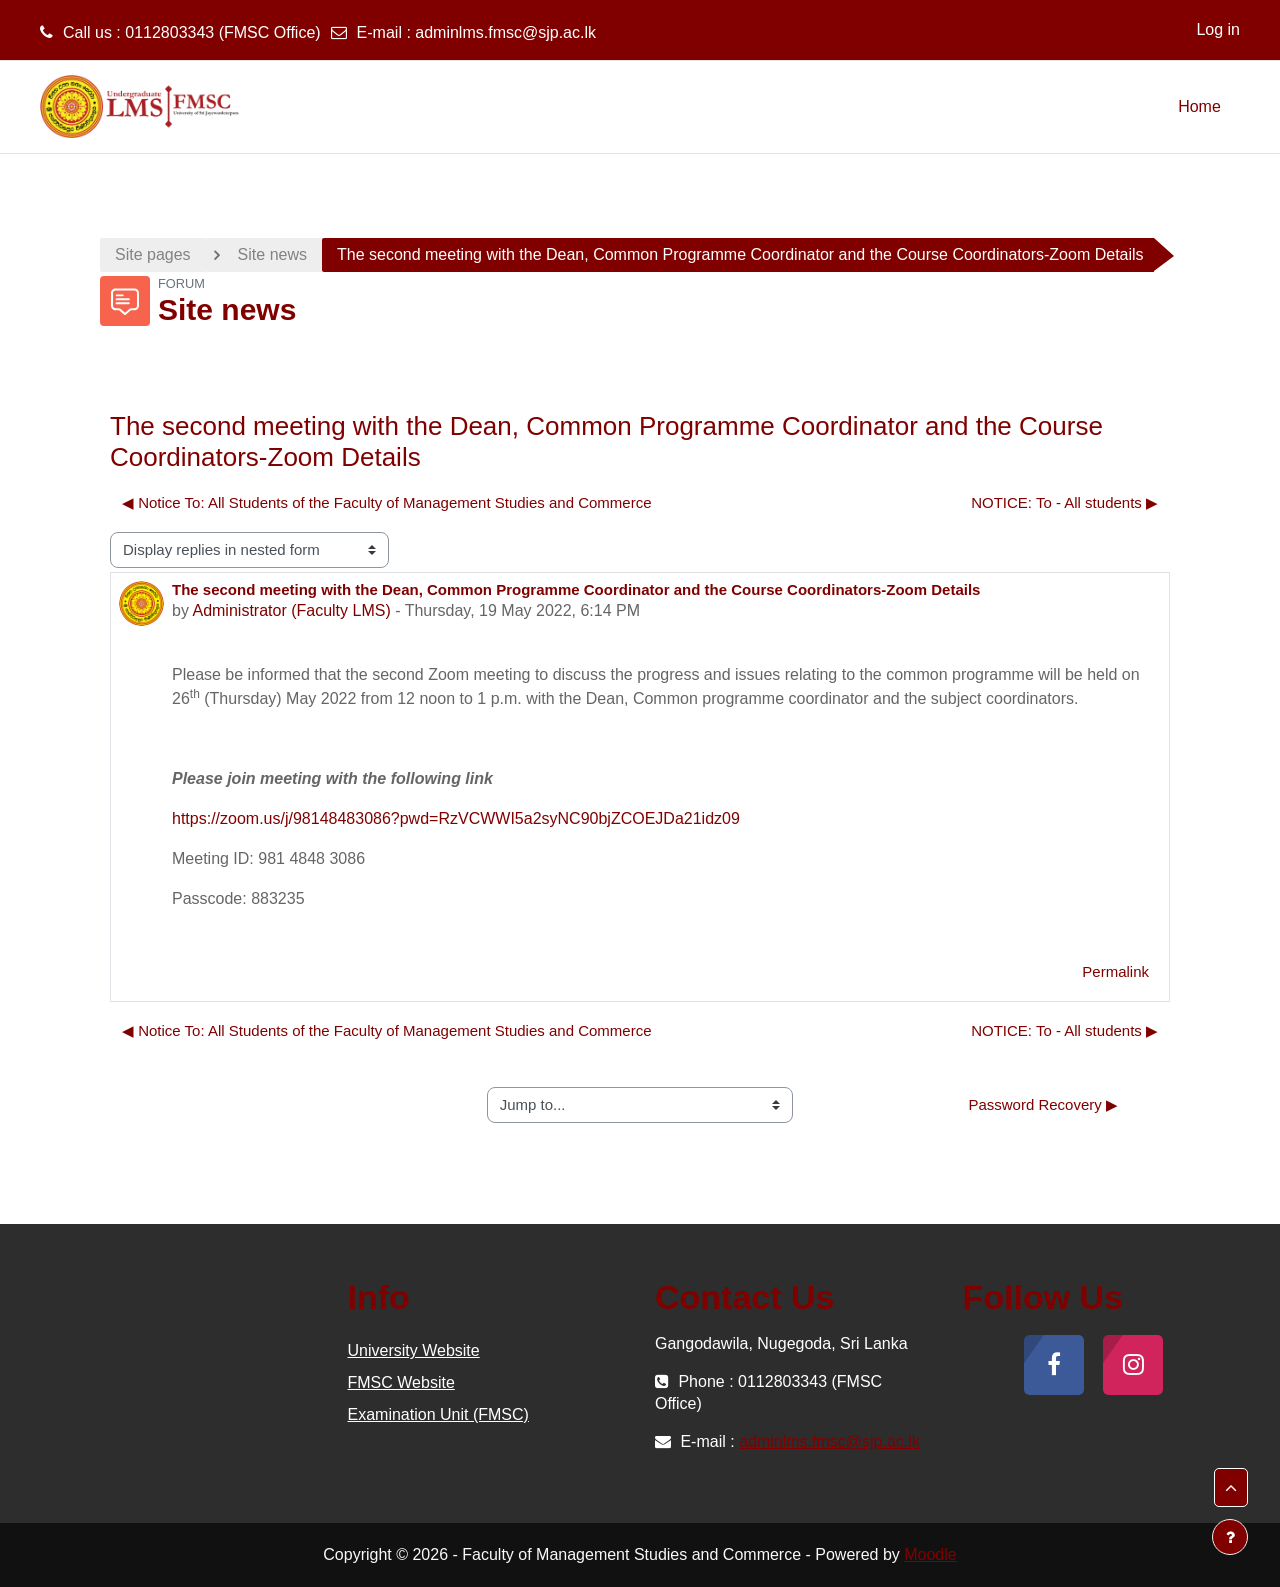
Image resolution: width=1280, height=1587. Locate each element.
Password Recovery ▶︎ (1043, 1104)
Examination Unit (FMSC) (438, 1414)
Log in (1218, 29)
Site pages (153, 254)
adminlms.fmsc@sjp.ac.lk (505, 32)
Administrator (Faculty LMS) (291, 610)
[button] (1231, 1488)
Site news (272, 254)
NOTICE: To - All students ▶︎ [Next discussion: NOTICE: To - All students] (1064, 502)
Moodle (930, 1554)
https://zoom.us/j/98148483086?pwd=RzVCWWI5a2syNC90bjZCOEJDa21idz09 (456, 818)
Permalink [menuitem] (1115, 971)
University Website (414, 1350)
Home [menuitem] (1199, 106)
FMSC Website (401, 1382)
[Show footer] (1230, 1537)
